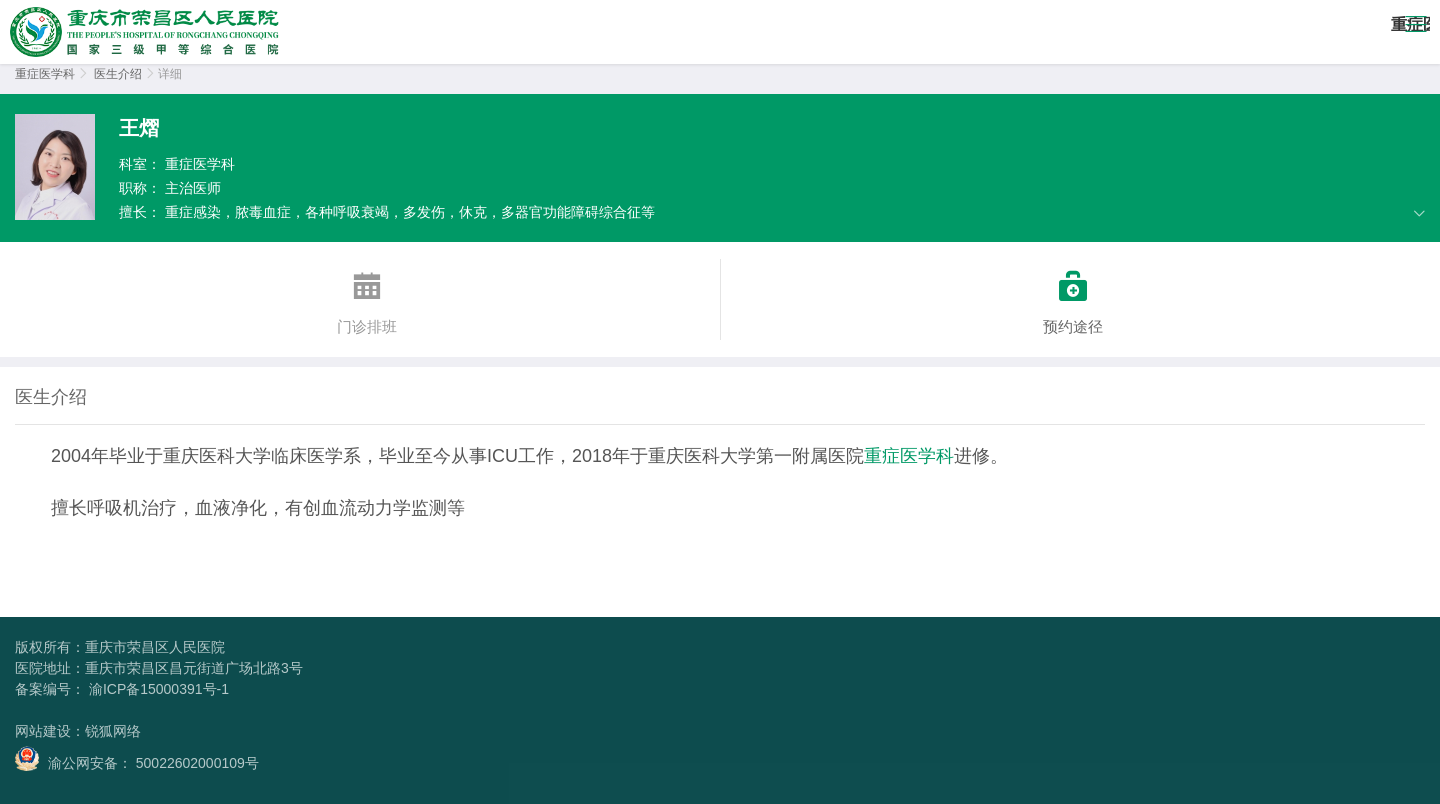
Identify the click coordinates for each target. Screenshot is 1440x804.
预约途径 (1073, 297)
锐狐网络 (113, 731)
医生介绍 (118, 74)
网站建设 (43, 731)
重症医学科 (45, 74)
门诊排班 (367, 297)
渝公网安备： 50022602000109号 (137, 758)
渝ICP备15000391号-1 (157, 689)
